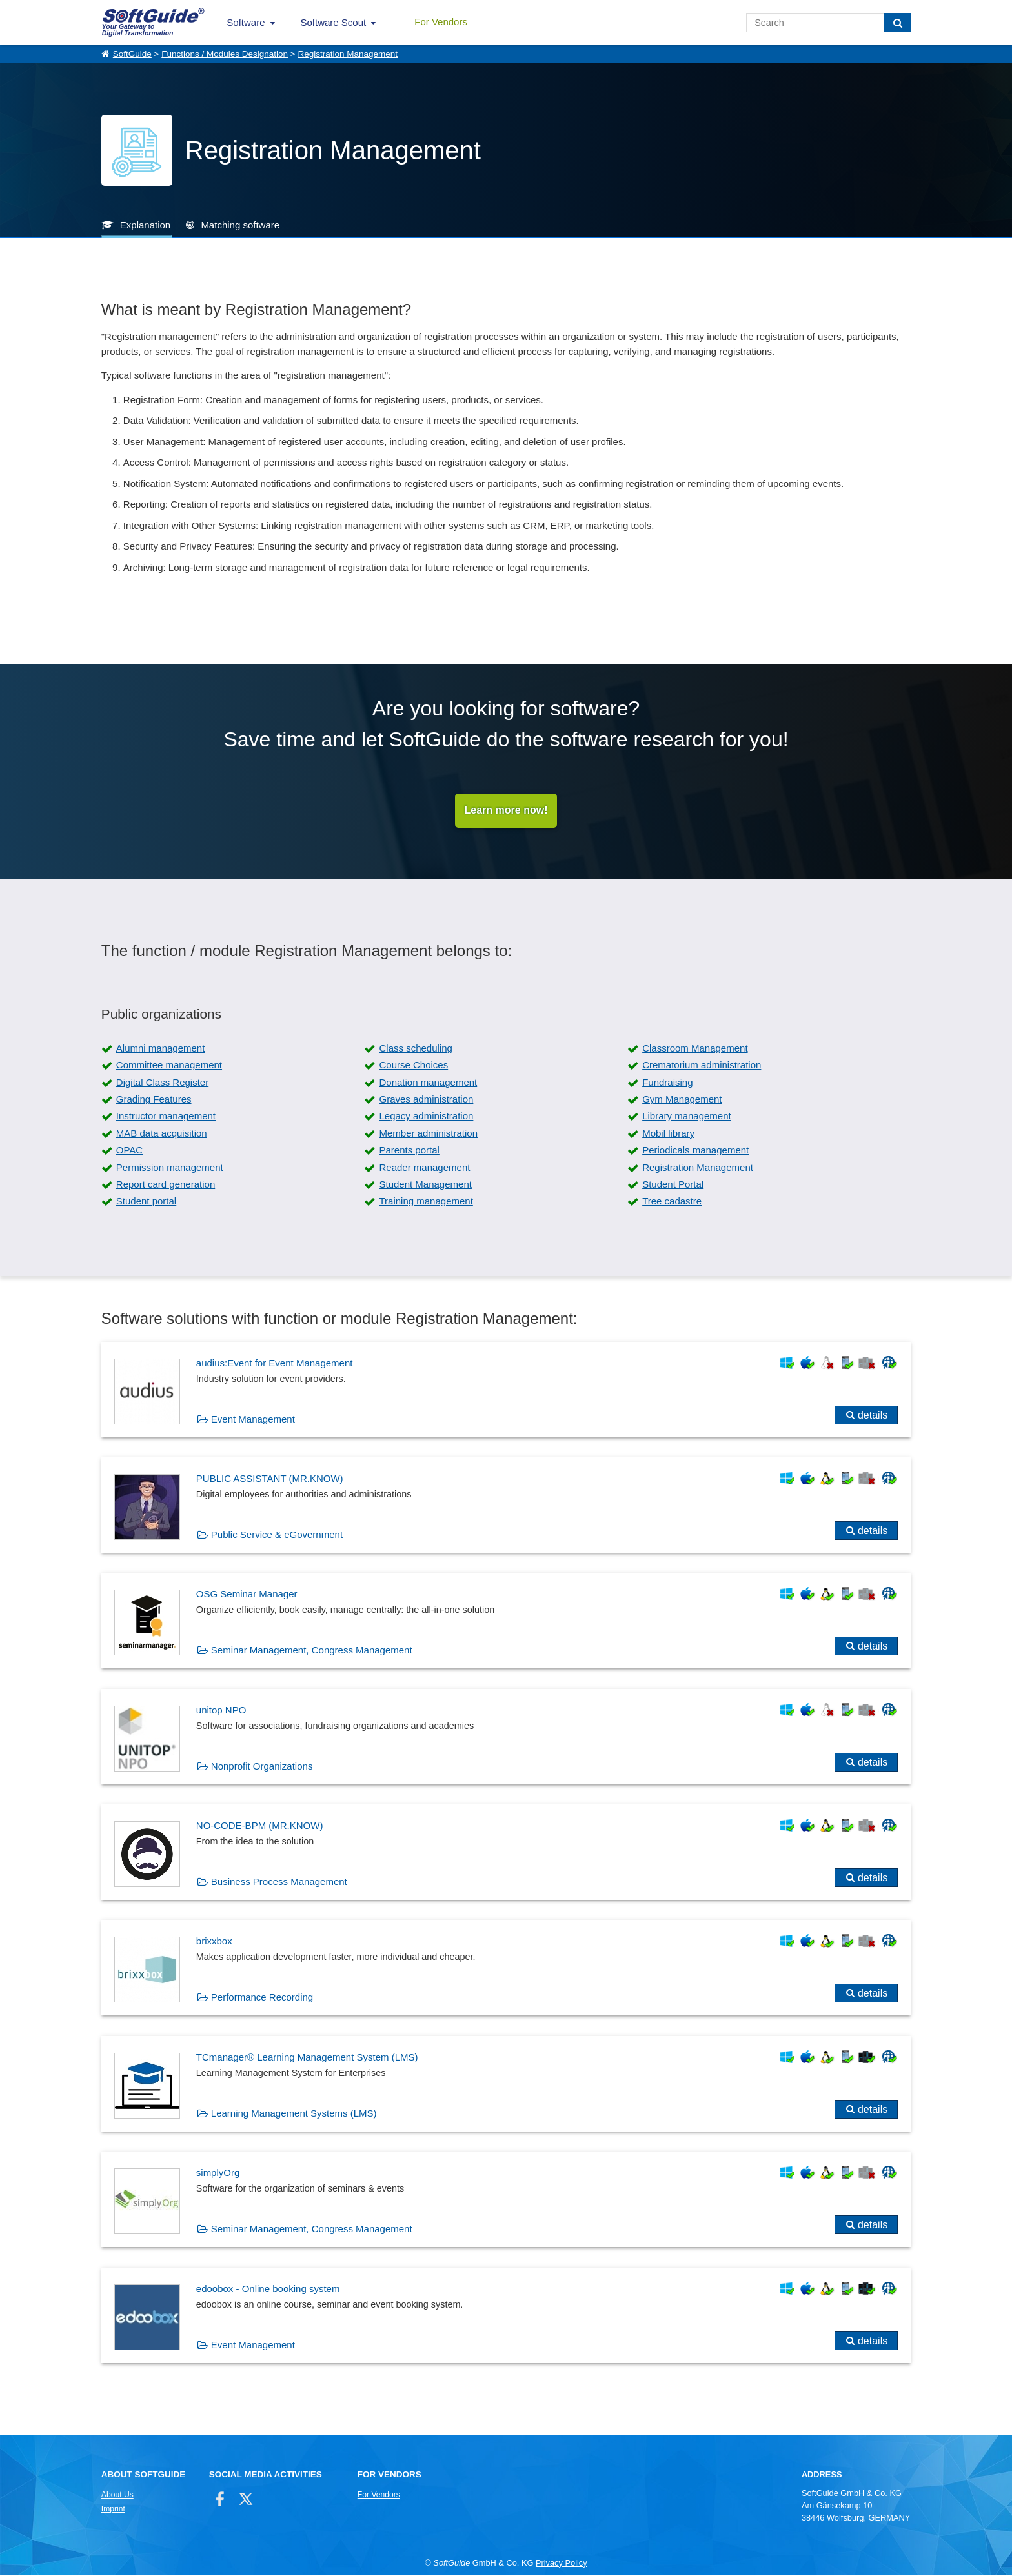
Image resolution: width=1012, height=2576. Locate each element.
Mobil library (668, 1133)
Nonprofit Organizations (262, 1766)
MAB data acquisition (161, 1133)
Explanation (145, 224)
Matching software (240, 224)
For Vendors (440, 21)
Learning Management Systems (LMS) (294, 2113)
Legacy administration (426, 1116)
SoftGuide (132, 54)
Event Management (253, 1419)
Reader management (424, 1167)
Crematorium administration (701, 1065)
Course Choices (413, 1065)
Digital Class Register (162, 1082)
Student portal (146, 1201)
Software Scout (334, 22)
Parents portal (409, 1150)
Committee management (169, 1065)
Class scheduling (415, 1048)
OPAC (129, 1150)
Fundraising (667, 1082)
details (872, 1415)
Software (246, 22)
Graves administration (426, 1099)
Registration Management (348, 54)
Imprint (113, 2509)
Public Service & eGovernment (277, 1535)
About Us (117, 2495)
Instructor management (166, 1116)
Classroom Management (694, 1048)
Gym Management (682, 1099)
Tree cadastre (672, 1201)
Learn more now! (506, 810)
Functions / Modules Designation (224, 54)
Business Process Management (279, 1882)
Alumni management (160, 1048)
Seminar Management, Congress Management (311, 1650)
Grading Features (154, 1099)
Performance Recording (262, 1997)
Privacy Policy (561, 2563)
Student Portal (672, 1184)
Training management (425, 1201)
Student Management (425, 1184)
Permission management (169, 1167)
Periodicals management (695, 1150)
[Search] (897, 22)
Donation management (428, 1082)
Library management (686, 1116)
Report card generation (165, 1184)
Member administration (428, 1133)
